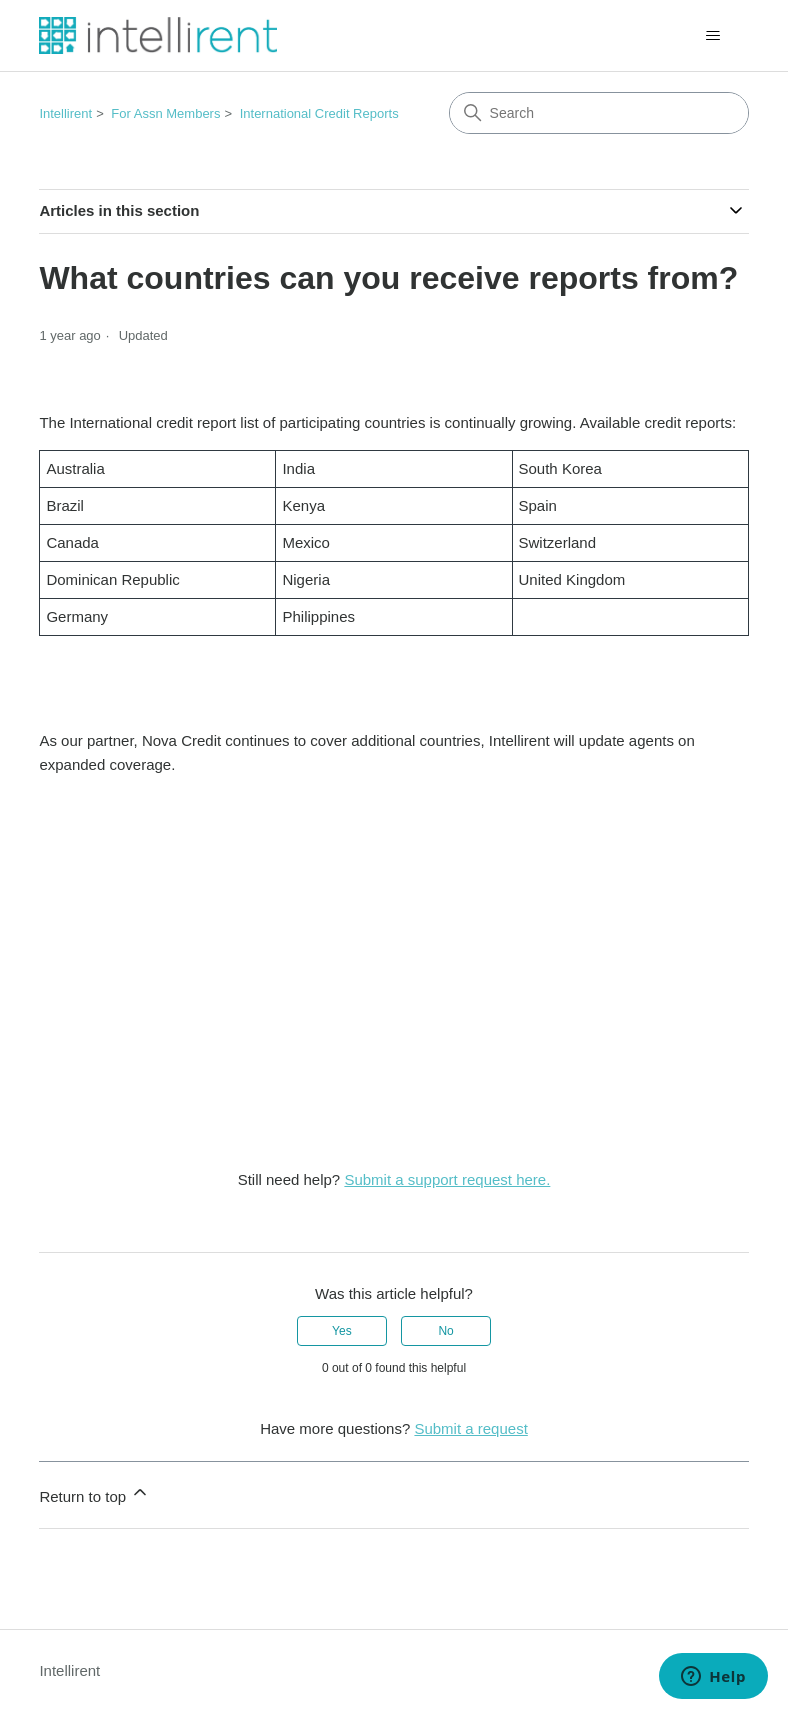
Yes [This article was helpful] (342, 1331)
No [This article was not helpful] (445, 1331)
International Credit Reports (319, 113)
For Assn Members (165, 113)
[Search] (599, 113)
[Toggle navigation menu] (713, 36)
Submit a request (470, 1428)
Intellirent (65, 113)
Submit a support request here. (447, 1179)
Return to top (94, 1493)
